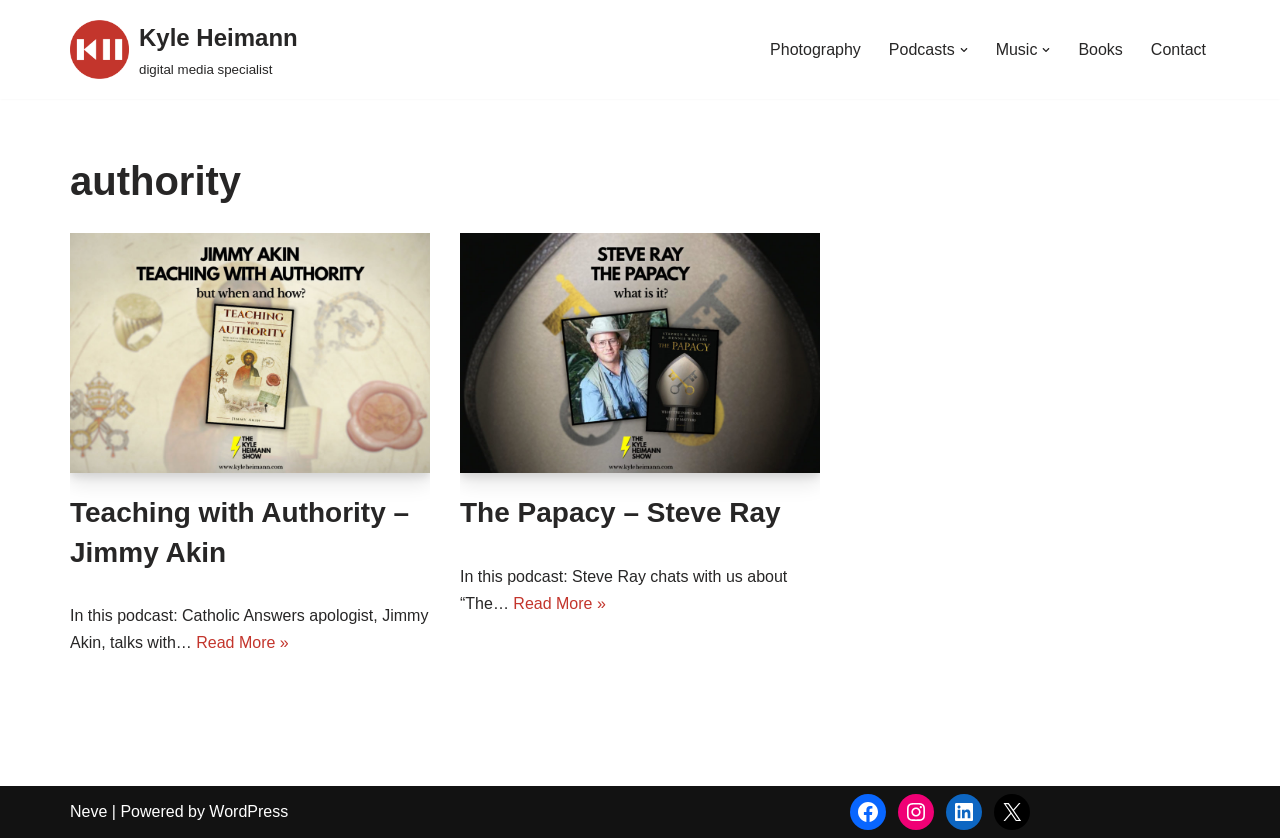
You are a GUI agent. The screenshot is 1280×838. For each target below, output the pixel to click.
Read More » (242, 642)
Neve (88, 811)
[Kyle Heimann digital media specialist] (184, 49)
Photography (815, 49)
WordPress (248, 811)
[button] (964, 50)
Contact (1178, 49)
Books (1100, 49)
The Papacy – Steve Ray (620, 512)
